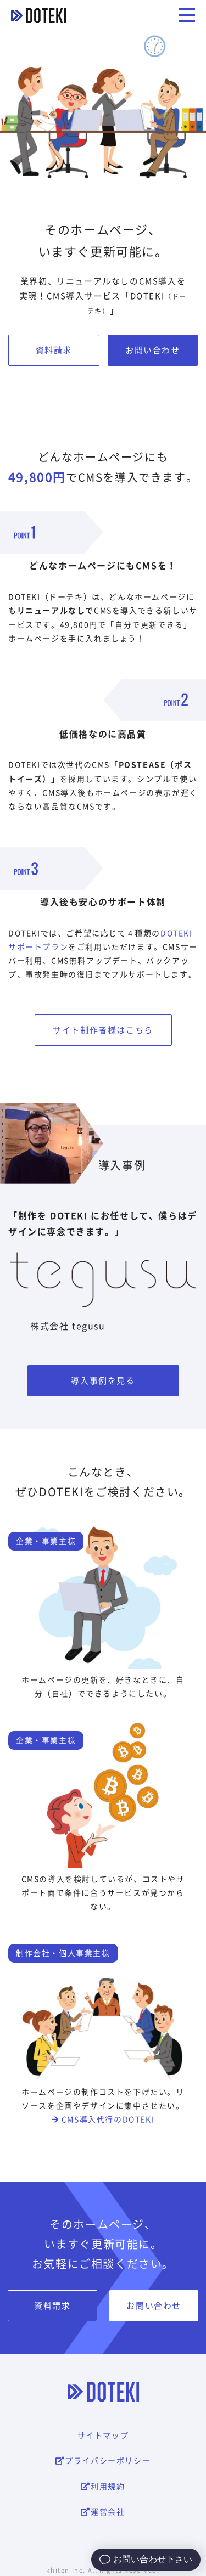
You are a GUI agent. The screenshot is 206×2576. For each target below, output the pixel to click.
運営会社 (103, 2512)
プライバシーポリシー (103, 2461)
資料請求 (54, 350)
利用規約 (103, 2486)
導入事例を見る (103, 1381)
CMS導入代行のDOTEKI (103, 2119)
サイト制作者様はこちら (103, 1030)
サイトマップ (103, 2435)
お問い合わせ (152, 350)
